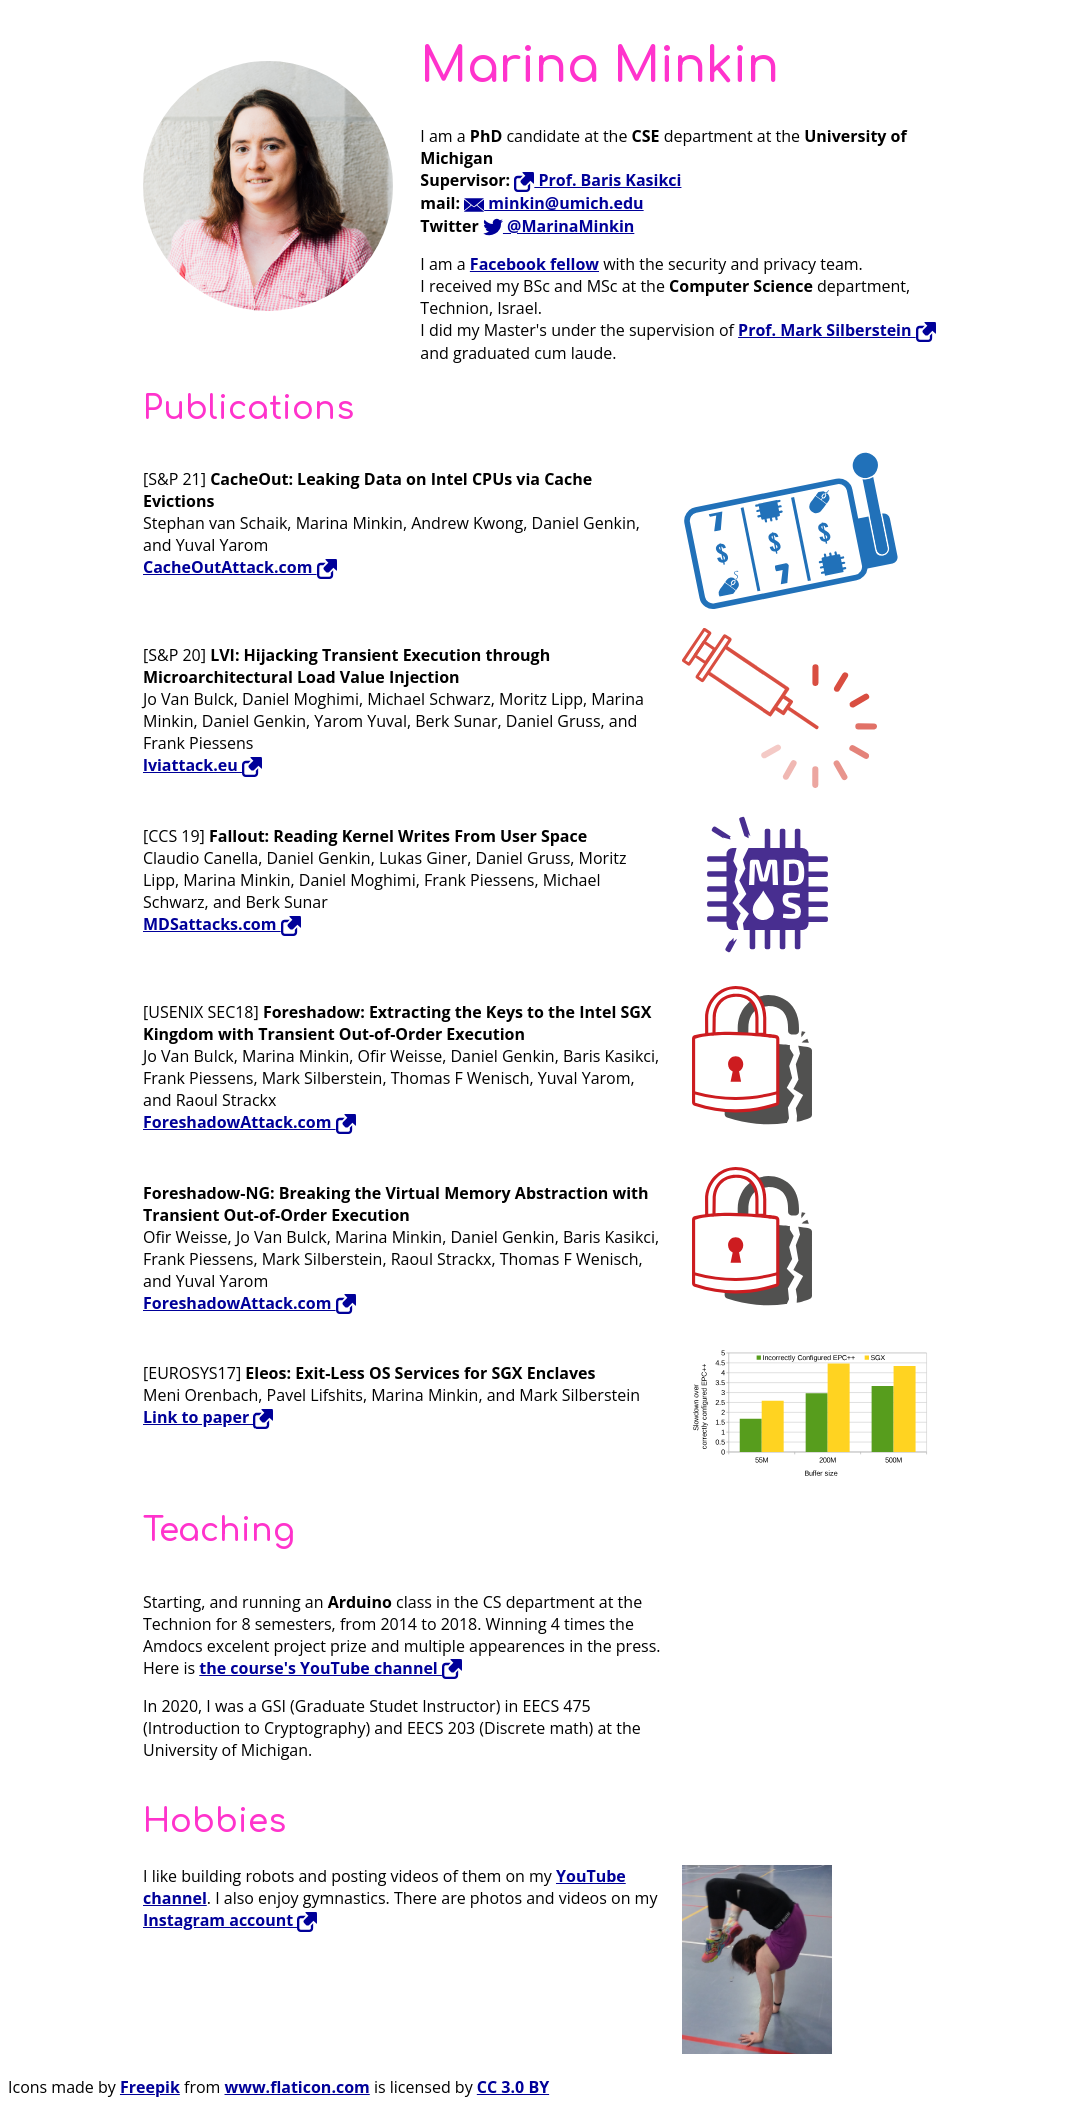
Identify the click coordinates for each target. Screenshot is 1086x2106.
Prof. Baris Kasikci (597, 180)
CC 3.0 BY (513, 2087)
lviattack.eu (202, 765)
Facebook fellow (534, 264)
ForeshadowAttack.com (249, 1122)
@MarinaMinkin (558, 226)
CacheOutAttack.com (240, 567)
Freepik (150, 2087)
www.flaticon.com (297, 2087)
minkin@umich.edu (553, 203)
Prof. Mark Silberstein (837, 330)
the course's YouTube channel (330, 1668)
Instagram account (230, 1920)
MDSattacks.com (222, 924)
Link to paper (208, 1417)
